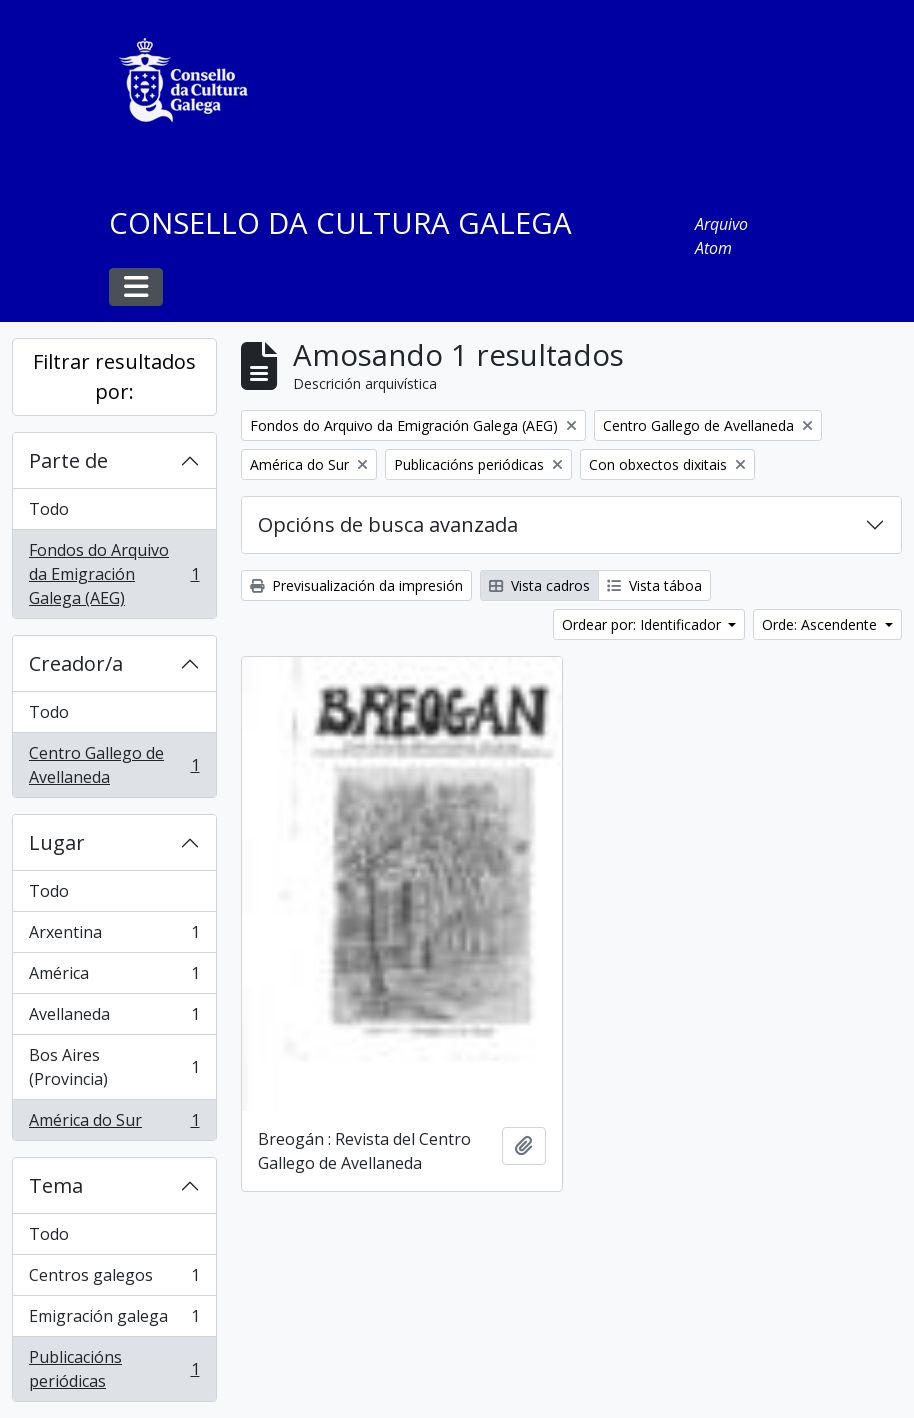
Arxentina (114, 936)
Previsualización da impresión (356, 585)
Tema (56, 1185)
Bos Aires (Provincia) (114, 1067)
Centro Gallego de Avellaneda (114, 765)
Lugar (57, 842)
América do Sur (114, 1124)
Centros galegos (114, 1279)
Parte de (68, 460)
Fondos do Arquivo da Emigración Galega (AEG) (114, 574)
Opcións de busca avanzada (388, 524)
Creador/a (76, 663)
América (114, 977)
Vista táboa (654, 585)
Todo (49, 509)
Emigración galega (114, 1320)
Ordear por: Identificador (643, 624)
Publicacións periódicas (114, 1369)
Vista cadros (539, 585)
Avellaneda (114, 1018)
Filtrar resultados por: (114, 376)
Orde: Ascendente (821, 624)
